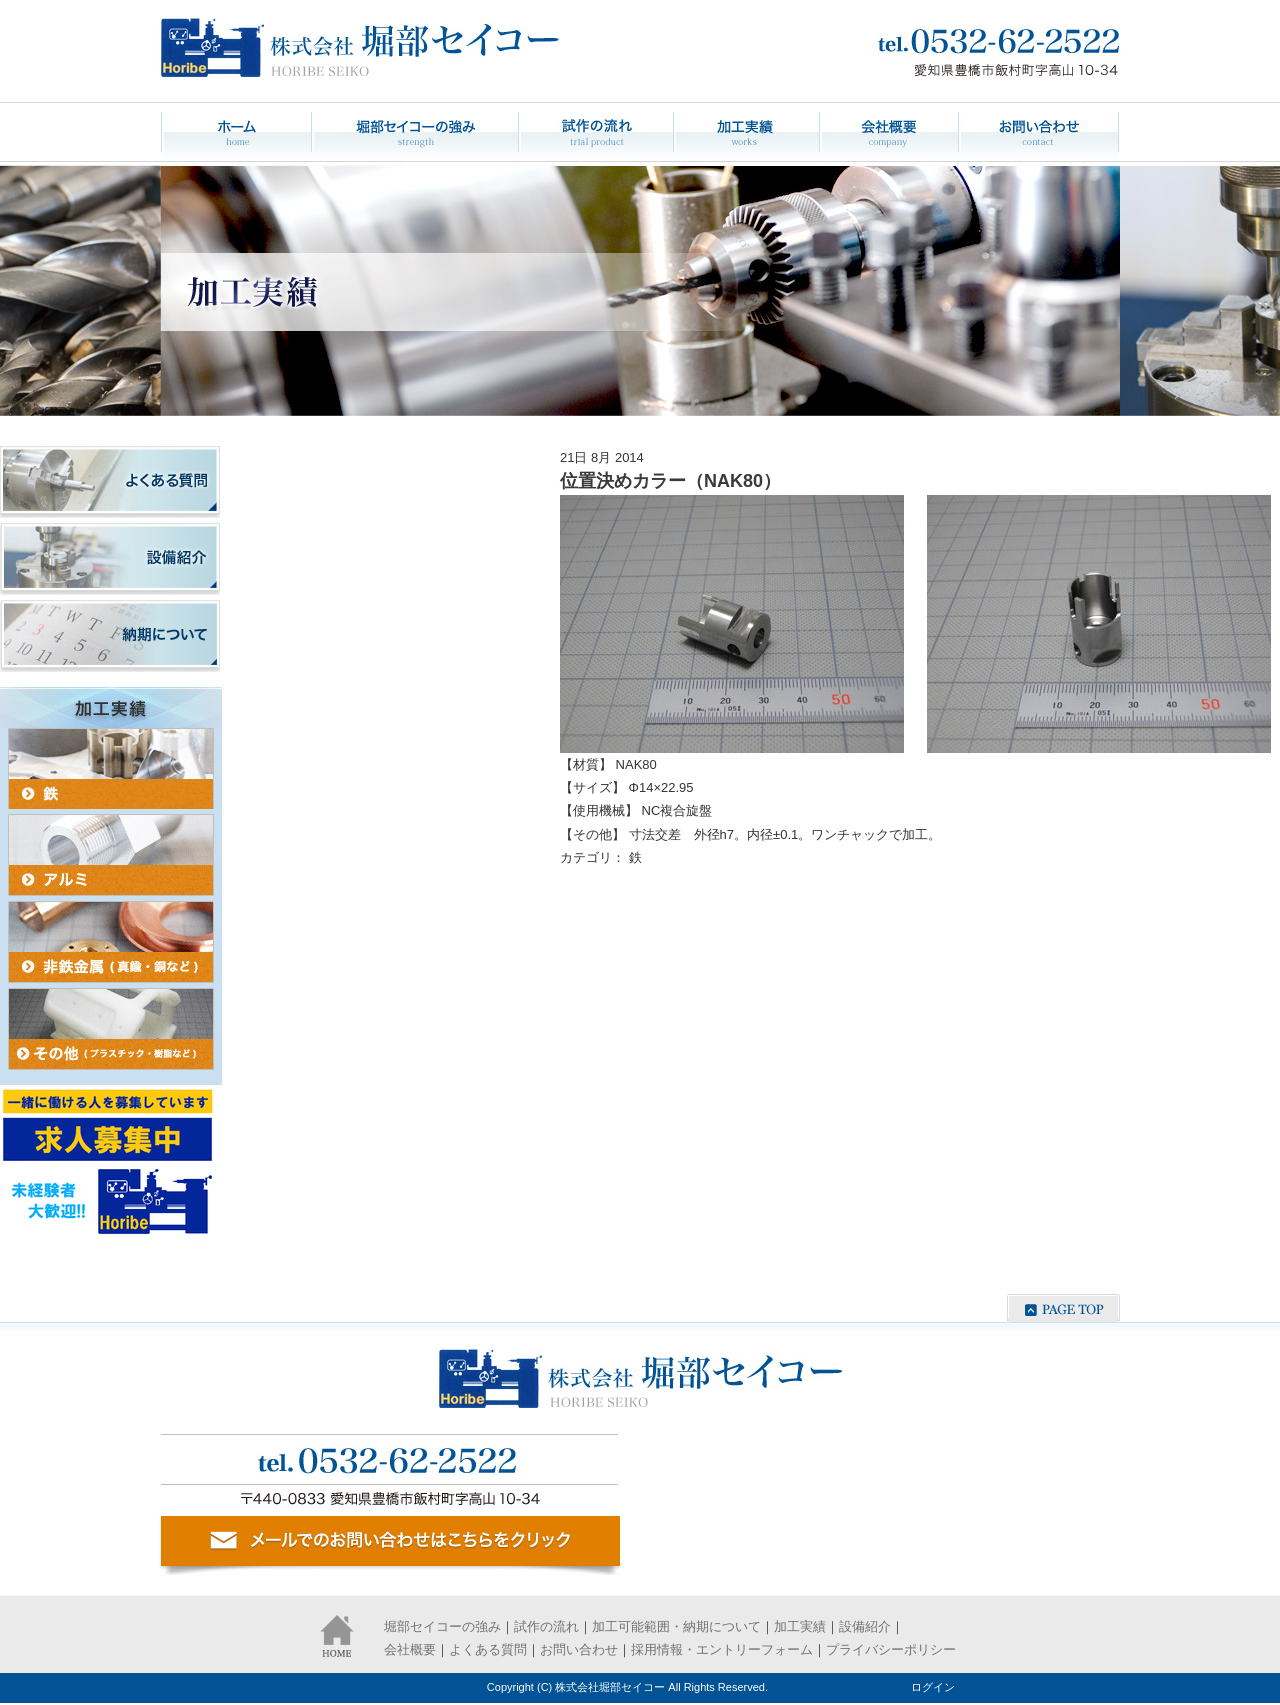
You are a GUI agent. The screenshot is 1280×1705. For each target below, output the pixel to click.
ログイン (933, 1687)
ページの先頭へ (1063, 1308)
